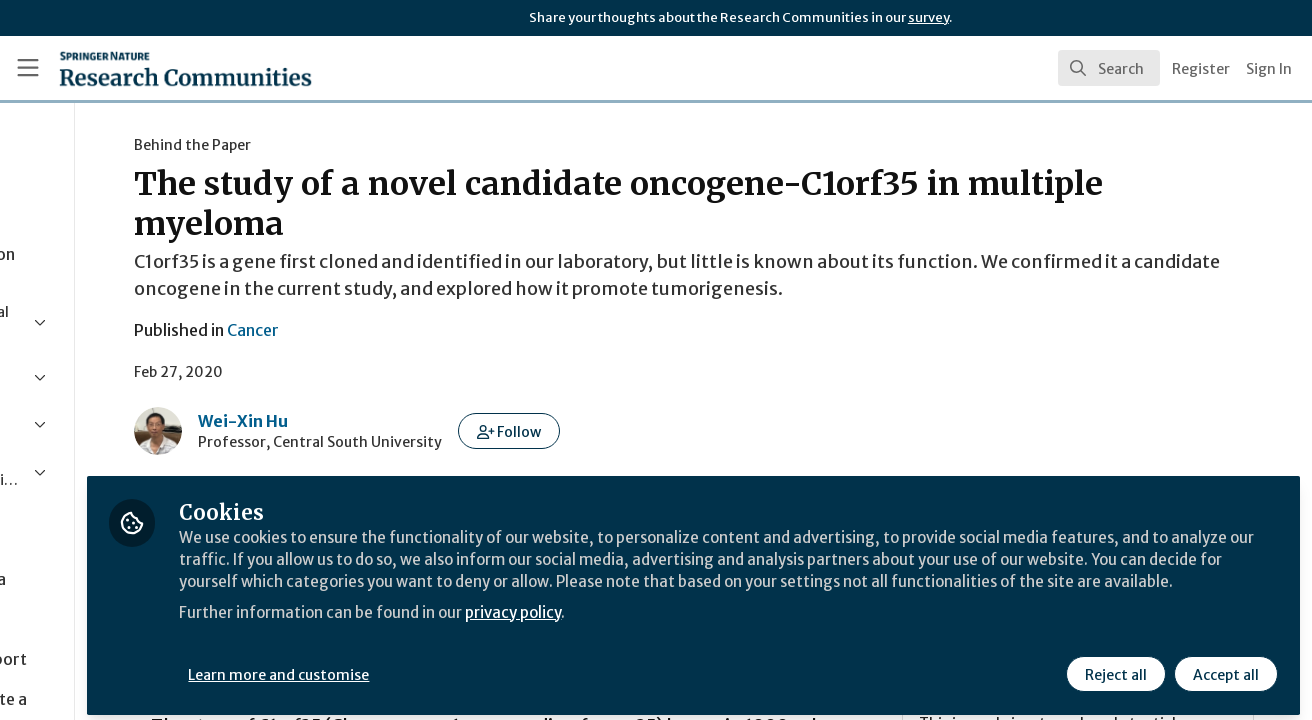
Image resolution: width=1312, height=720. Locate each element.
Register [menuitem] (1201, 69)
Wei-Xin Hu (381, 421)
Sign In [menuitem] (1269, 69)
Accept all (1224, 667)
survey (928, 17)
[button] (647, 431)
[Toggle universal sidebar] (28, 68)
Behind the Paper (330, 145)
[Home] (157, 68)
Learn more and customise (461, 667)
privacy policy (712, 628)
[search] (1109, 68)
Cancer (391, 330)
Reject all (1114, 667)
